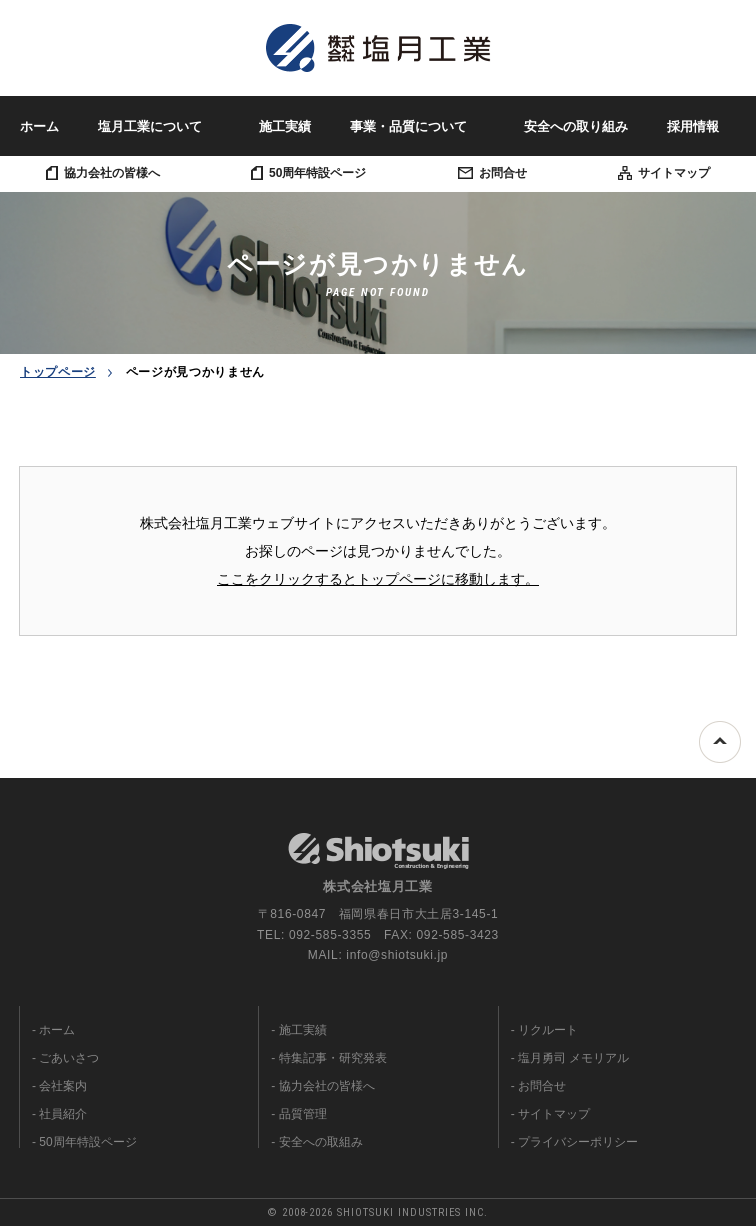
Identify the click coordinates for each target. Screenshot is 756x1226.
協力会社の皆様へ (103, 173)
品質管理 (303, 1114)
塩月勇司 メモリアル (573, 1058)
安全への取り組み (576, 126)
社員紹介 (63, 1114)
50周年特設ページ (308, 173)
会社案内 (63, 1086)
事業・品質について (408, 126)
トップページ (58, 372)
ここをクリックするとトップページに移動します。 (378, 579)
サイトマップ (664, 173)
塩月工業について (150, 126)
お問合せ (492, 173)
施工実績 (285, 126)
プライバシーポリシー (578, 1142)
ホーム (39, 126)
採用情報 (693, 126)
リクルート (548, 1030)
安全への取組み (321, 1142)
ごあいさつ (69, 1058)
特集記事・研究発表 (333, 1058)
